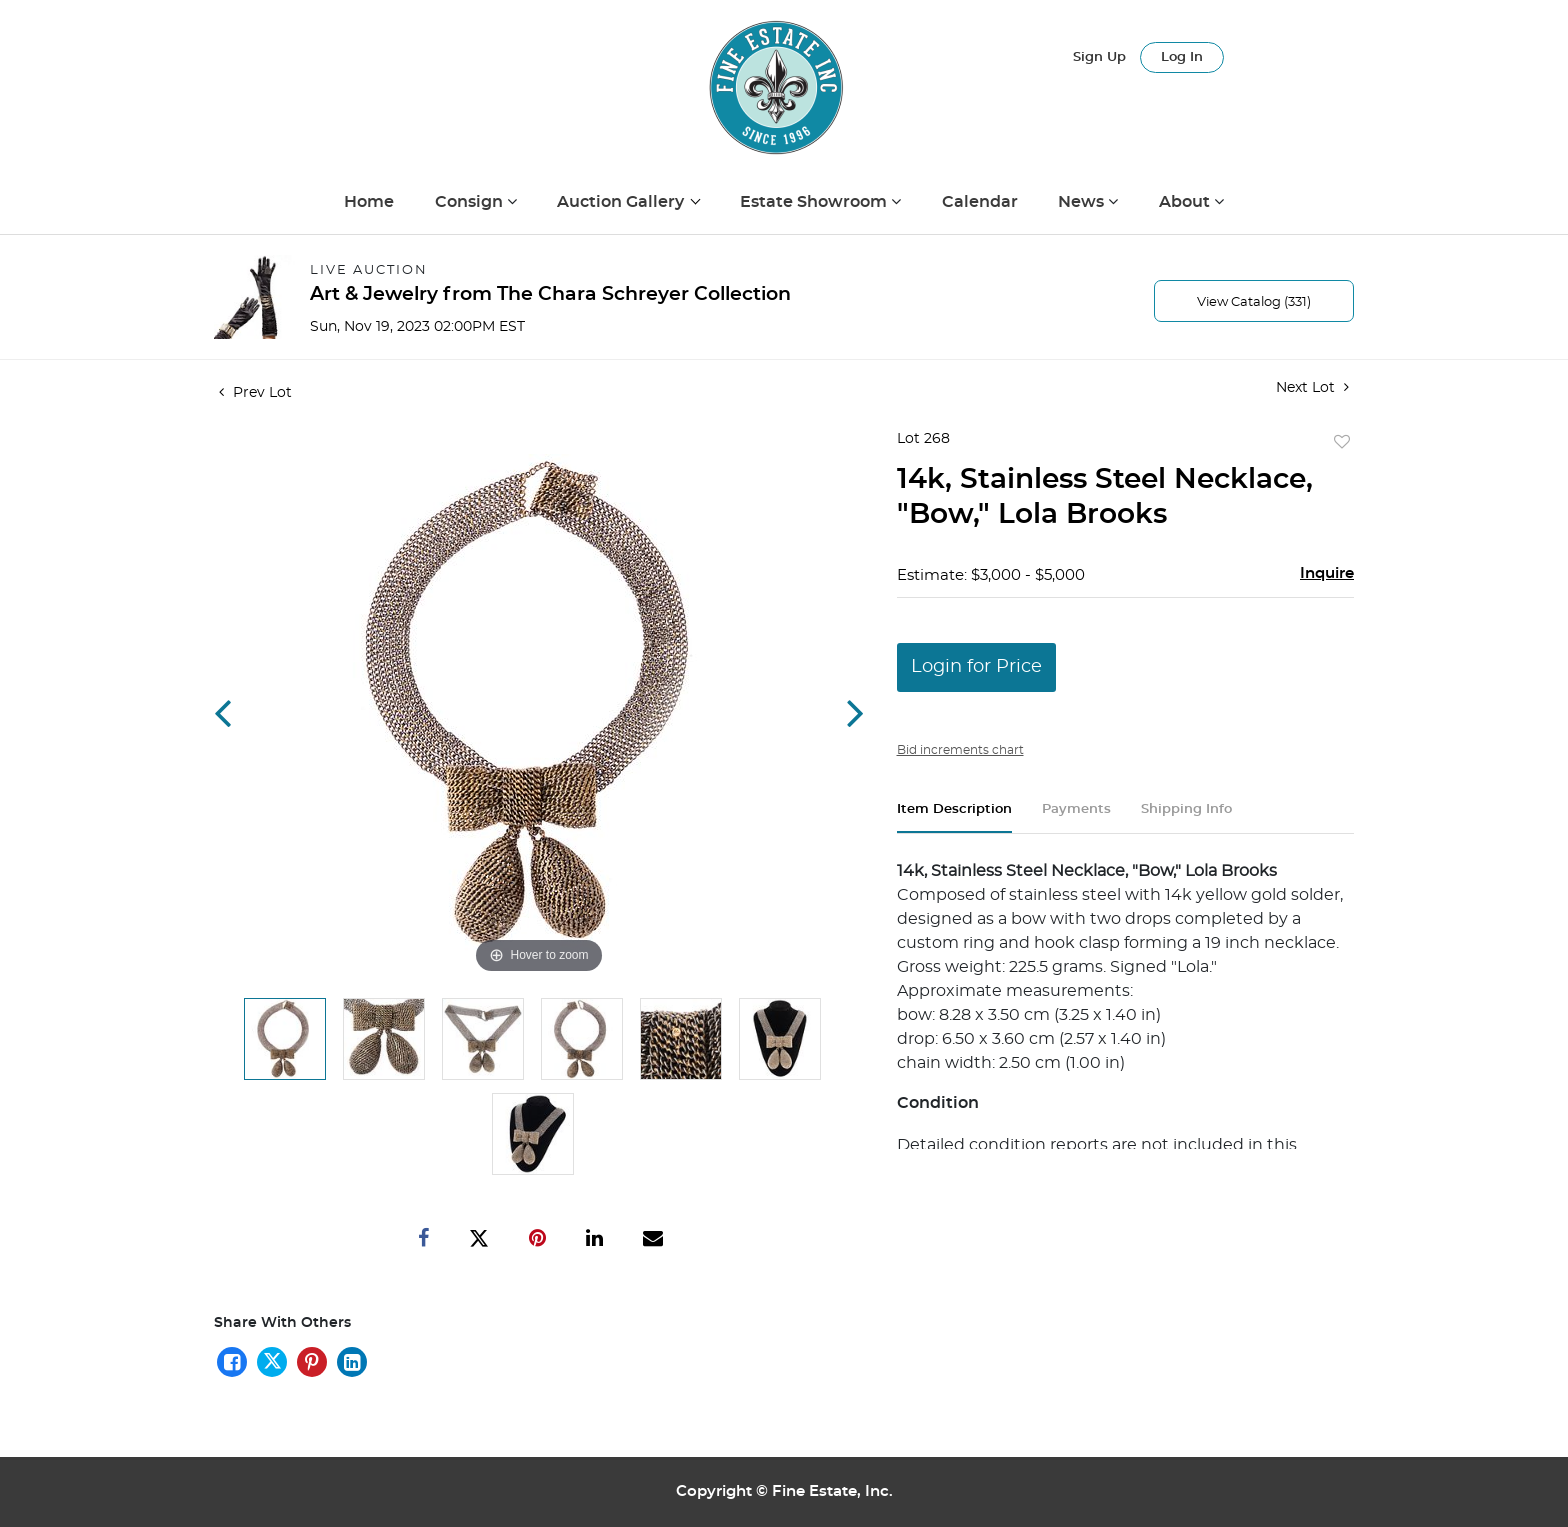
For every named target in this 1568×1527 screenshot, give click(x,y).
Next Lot (1312, 387)
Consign (471, 202)
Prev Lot (255, 393)
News (1083, 202)
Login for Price (976, 667)
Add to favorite (1342, 443)
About (1186, 202)
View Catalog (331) (1254, 302)
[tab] (954, 817)
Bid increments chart (960, 750)
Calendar (980, 202)
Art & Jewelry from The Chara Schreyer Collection (550, 294)
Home (369, 202)
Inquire (1327, 573)
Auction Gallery (622, 202)
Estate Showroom (815, 202)
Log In (1182, 57)
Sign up (1099, 57)
